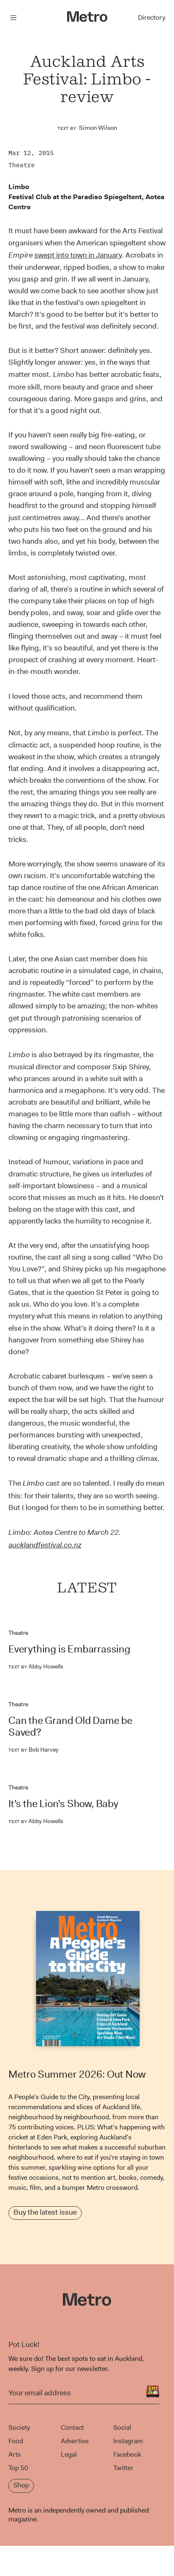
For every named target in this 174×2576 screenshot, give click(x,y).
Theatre (21, 165)
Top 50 (18, 2467)
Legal (69, 2454)
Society (19, 2427)
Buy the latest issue (45, 2212)
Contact (72, 2427)
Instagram (128, 2441)
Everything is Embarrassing (69, 1649)
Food (15, 2441)
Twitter (123, 2467)
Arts (14, 2454)
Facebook (127, 2454)
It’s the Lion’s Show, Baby (63, 1803)
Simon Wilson (98, 128)
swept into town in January (78, 255)
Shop (21, 2485)
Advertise (74, 2441)
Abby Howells (35, 1666)
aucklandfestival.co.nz (44, 1545)
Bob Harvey (33, 1749)
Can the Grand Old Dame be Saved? (70, 1726)
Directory (151, 17)
